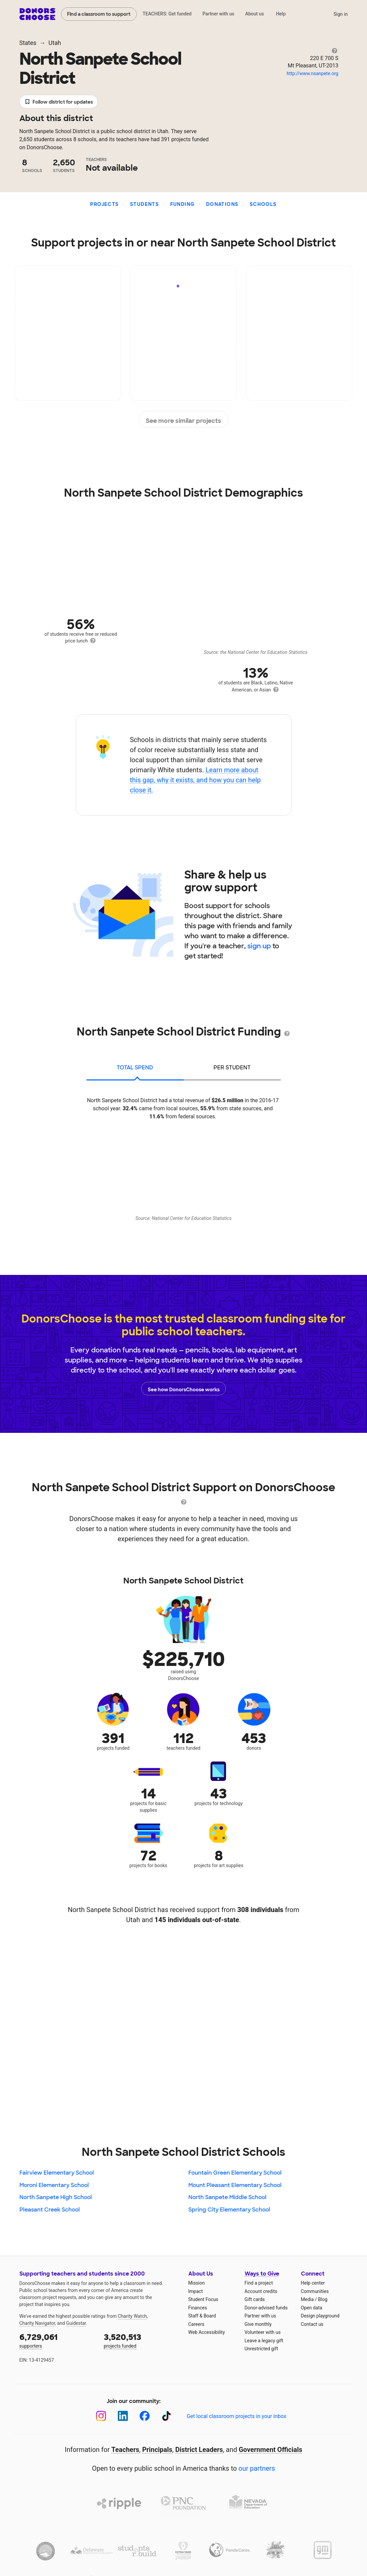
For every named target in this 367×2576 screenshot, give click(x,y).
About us (254, 13)
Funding (182, 204)
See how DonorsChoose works (184, 1389)
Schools (263, 204)
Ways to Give (262, 2273)
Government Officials (270, 2450)
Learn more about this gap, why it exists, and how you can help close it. (195, 780)
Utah (55, 42)
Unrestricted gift (261, 2348)
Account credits (261, 2291)
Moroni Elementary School (54, 2185)
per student (232, 1067)
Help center (313, 2283)
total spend (135, 1067)
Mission (196, 2283)
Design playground (320, 2315)
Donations (222, 204)
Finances (197, 2307)
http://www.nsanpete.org (312, 73)
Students (144, 204)
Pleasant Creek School (49, 2209)
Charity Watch (132, 2316)
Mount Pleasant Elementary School (235, 2185)
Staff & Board (202, 2315)
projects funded (141, 2340)
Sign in (340, 14)
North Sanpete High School (55, 2197)
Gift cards (255, 2299)
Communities (315, 2291)
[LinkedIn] (122, 2415)
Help (281, 13)
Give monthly (258, 2324)
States (28, 42)
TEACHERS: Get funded (166, 13)
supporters (57, 2340)
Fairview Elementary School (56, 2172)
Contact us (312, 2324)
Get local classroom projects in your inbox (236, 2416)
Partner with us (218, 13)
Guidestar (76, 2323)
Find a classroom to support (98, 14)
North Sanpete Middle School (227, 2197)
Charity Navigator (37, 2323)
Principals (157, 2450)
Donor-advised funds (266, 2307)
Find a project (259, 2283)
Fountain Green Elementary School (235, 2172)
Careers (196, 2324)
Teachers (125, 2450)
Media (307, 2299)
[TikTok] (166, 2415)
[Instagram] (101, 2415)
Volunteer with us (263, 2332)
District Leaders (199, 2450)
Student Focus (203, 2299)
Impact (195, 2291)
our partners (257, 2468)
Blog (322, 2299)
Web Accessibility (206, 2332)
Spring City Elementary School (229, 2209)
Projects (104, 204)
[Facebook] (144, 2415)
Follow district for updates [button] (58, 102)
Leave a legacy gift (264, 2340)
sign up (259, 946)
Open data (311, 2307)
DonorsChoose (37, 14)
